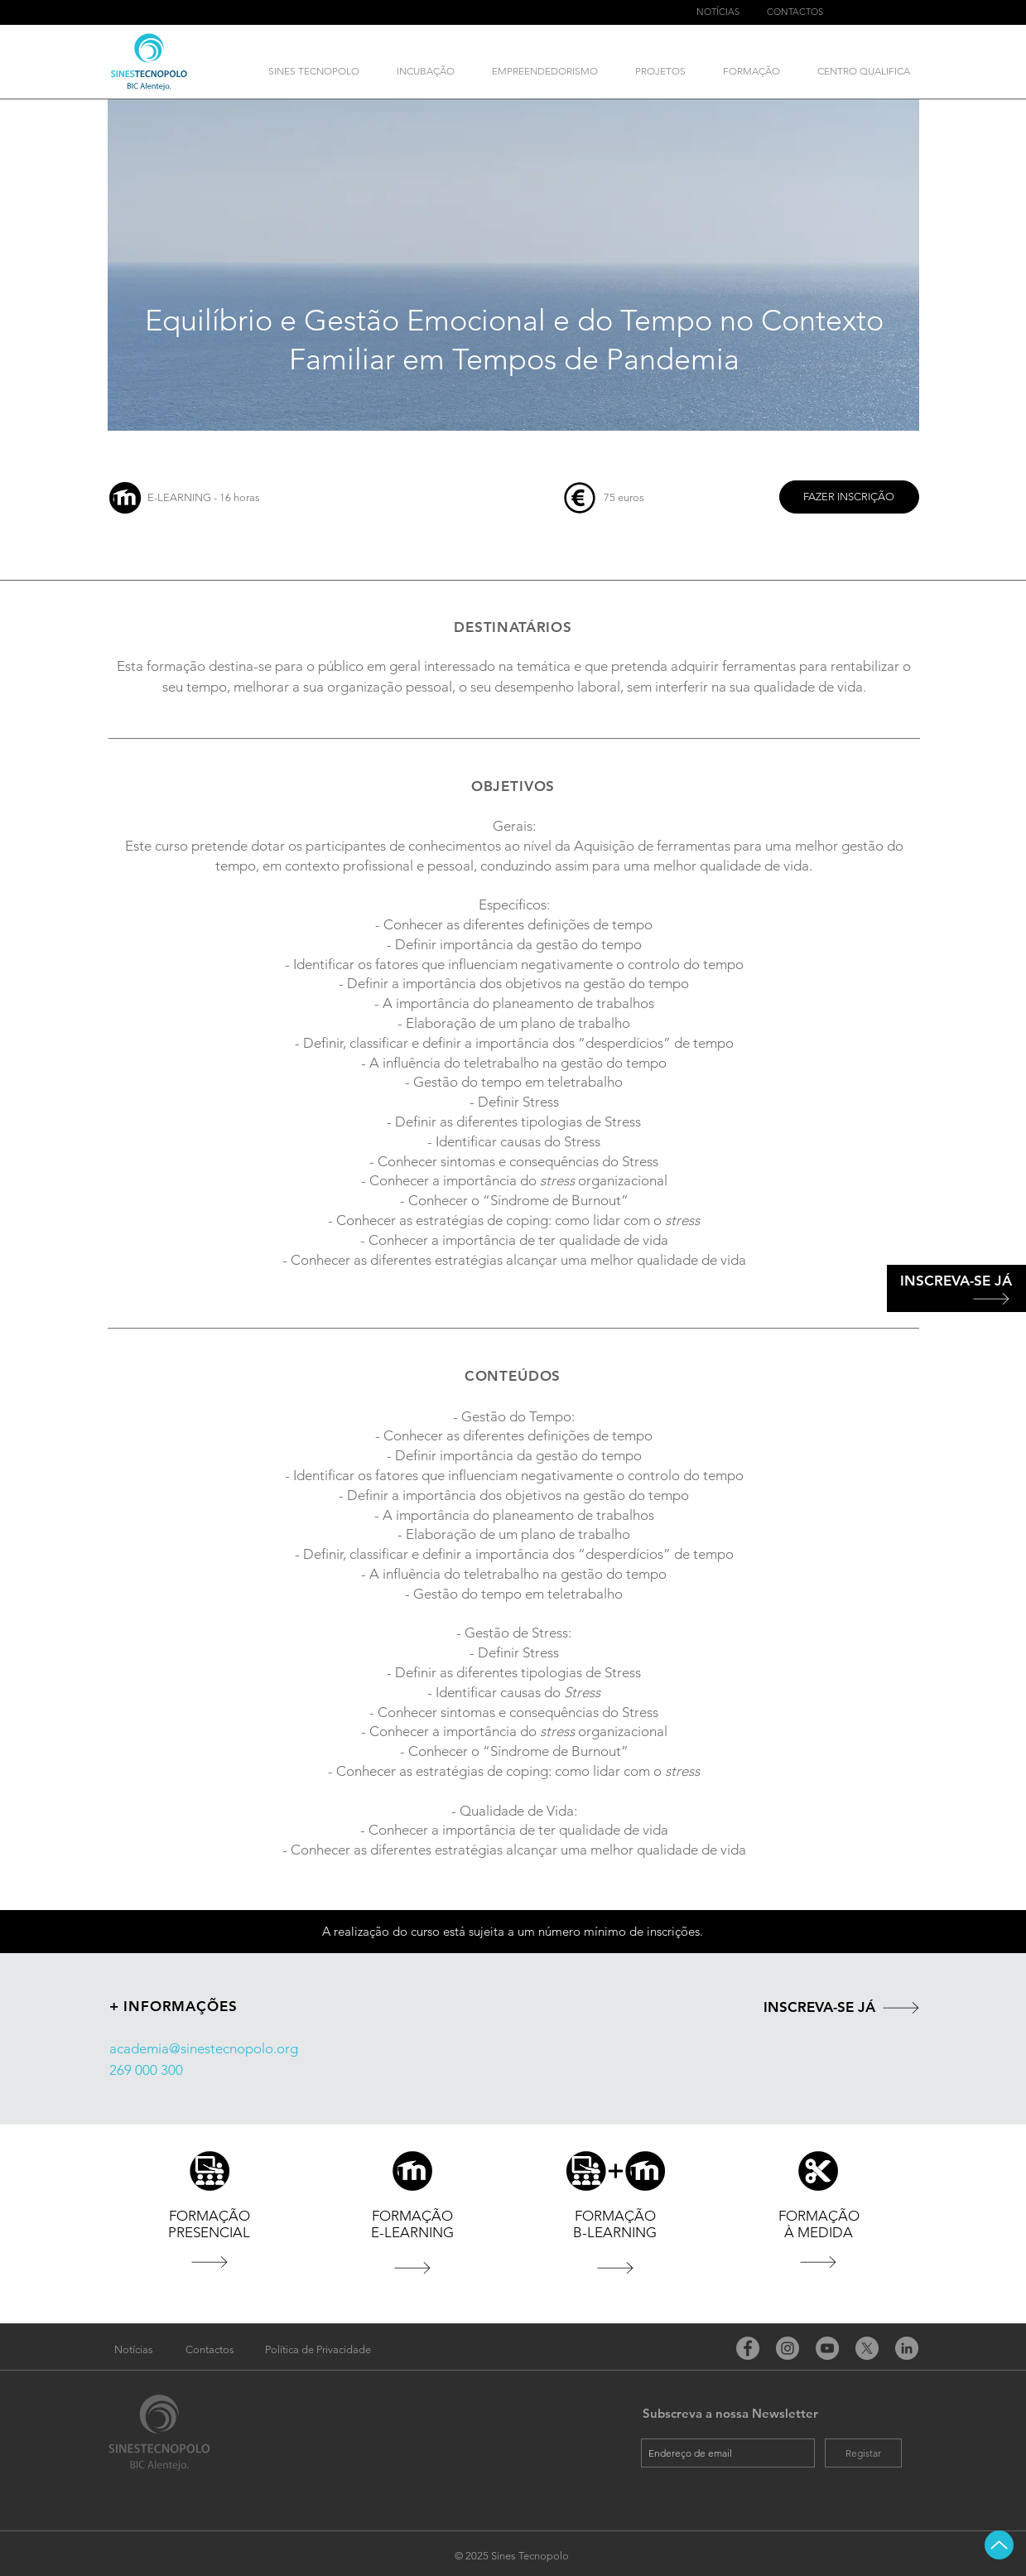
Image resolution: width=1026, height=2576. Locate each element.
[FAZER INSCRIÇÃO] (849, 497)
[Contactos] (209, 2350)
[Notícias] (134, 2350)
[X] (867, 2348)
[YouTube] (827, 2348)
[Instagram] (787, 2348)
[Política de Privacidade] (318, 2350)
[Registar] (863, 2453)
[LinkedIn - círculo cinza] (906, 2348)
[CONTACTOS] (795, 12)
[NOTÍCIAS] (718, 12)
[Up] (999, 2544)
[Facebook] (747, 2348)
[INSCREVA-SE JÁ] (956, 1281)
